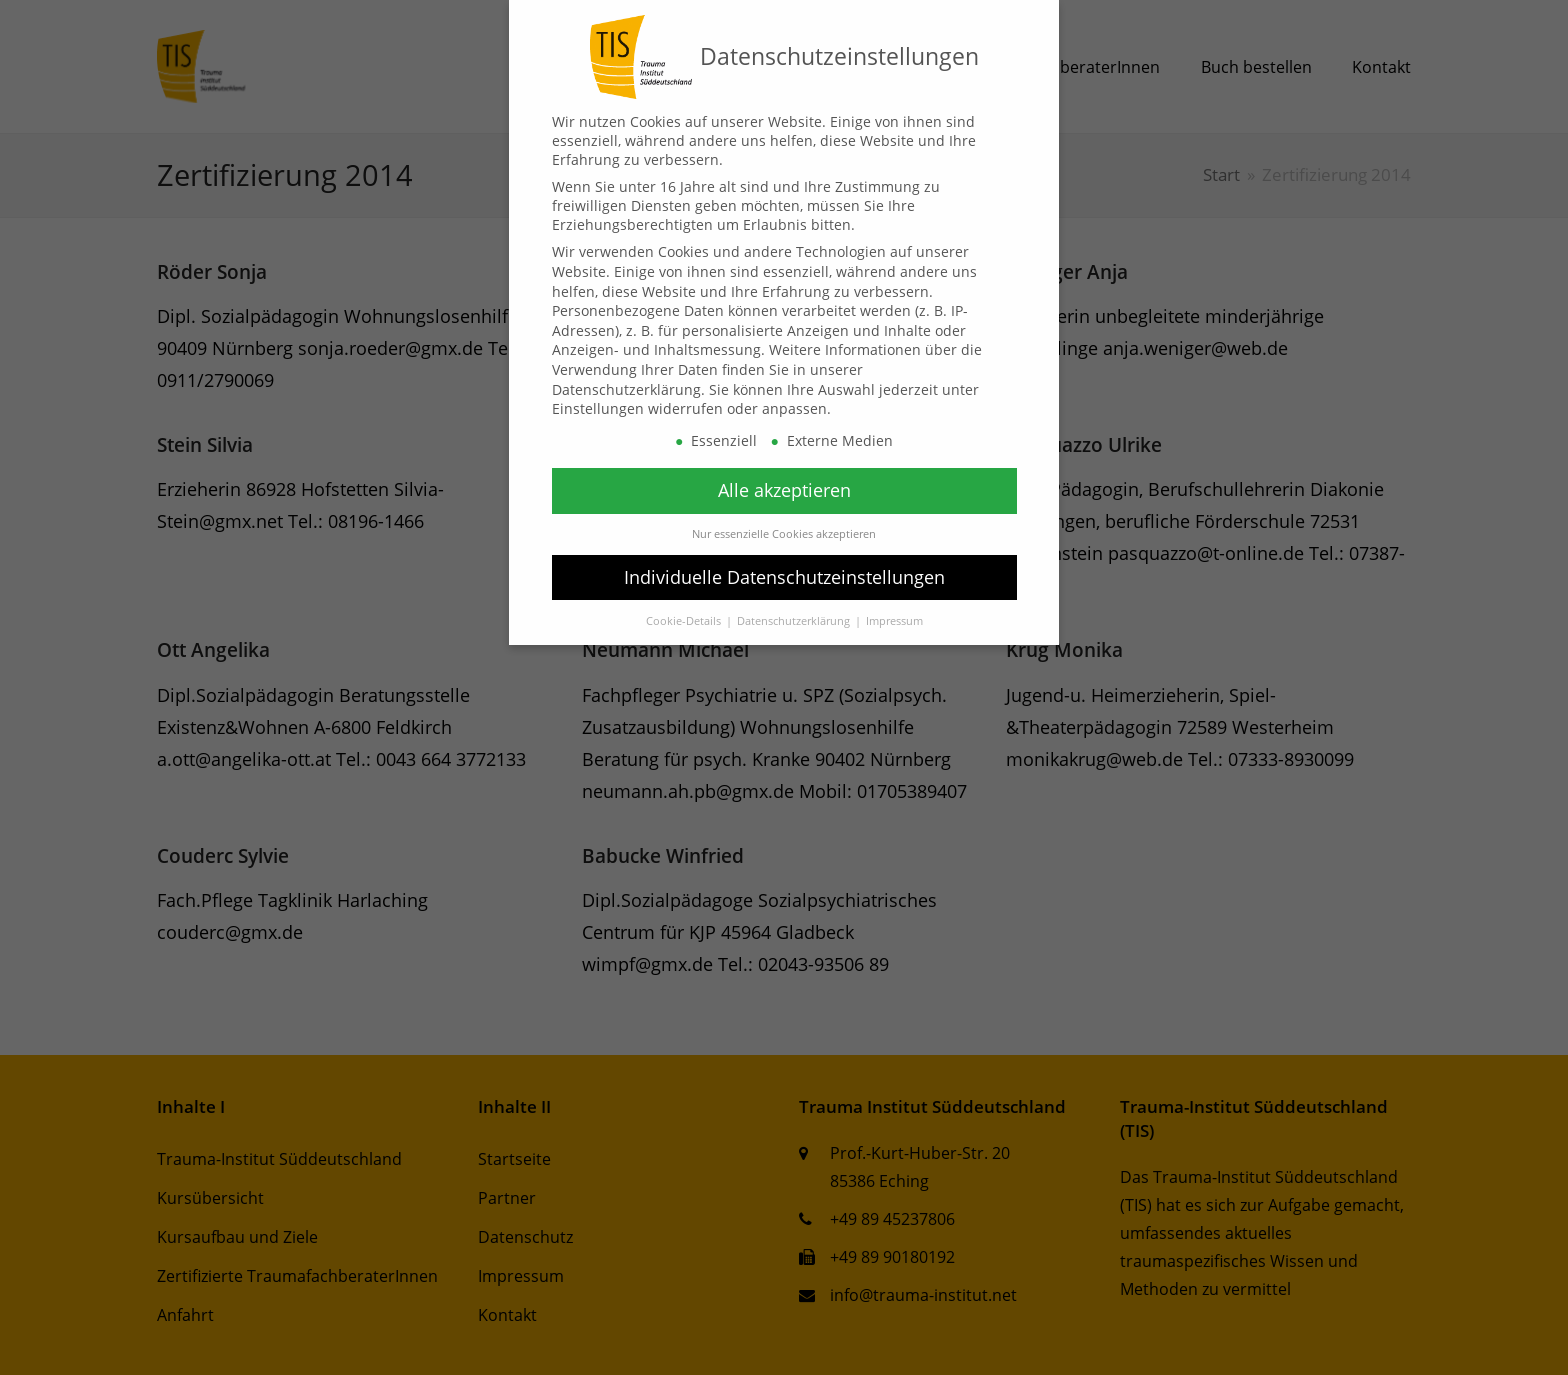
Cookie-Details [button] (685, 621)
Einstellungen (598, 408)
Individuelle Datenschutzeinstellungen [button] (784, 577)
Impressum (894, 621)
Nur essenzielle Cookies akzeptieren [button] (784, 534)
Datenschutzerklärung (626, 389)
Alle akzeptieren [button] (784, 490)
